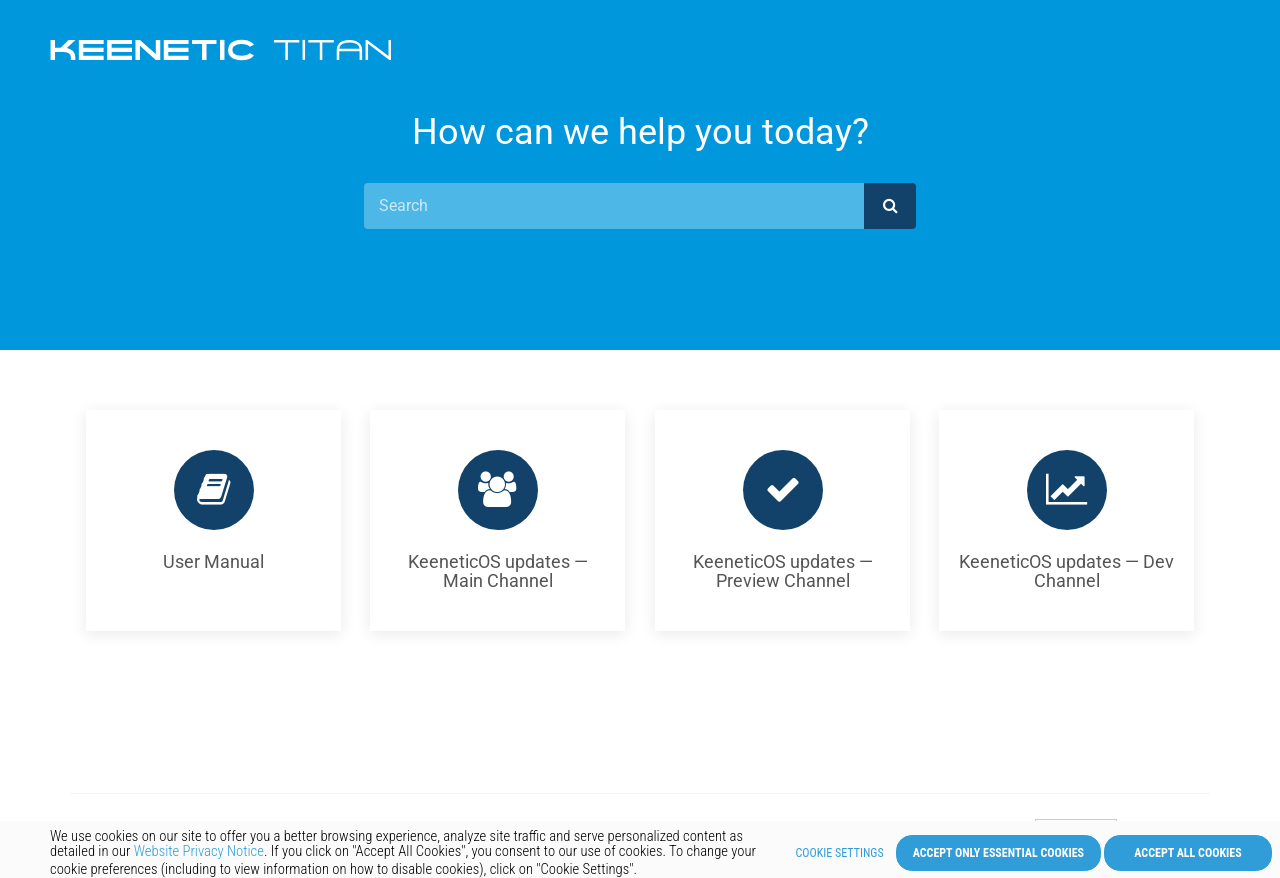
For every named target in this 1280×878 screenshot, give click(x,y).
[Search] (614, 206)
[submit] (890, 206)
